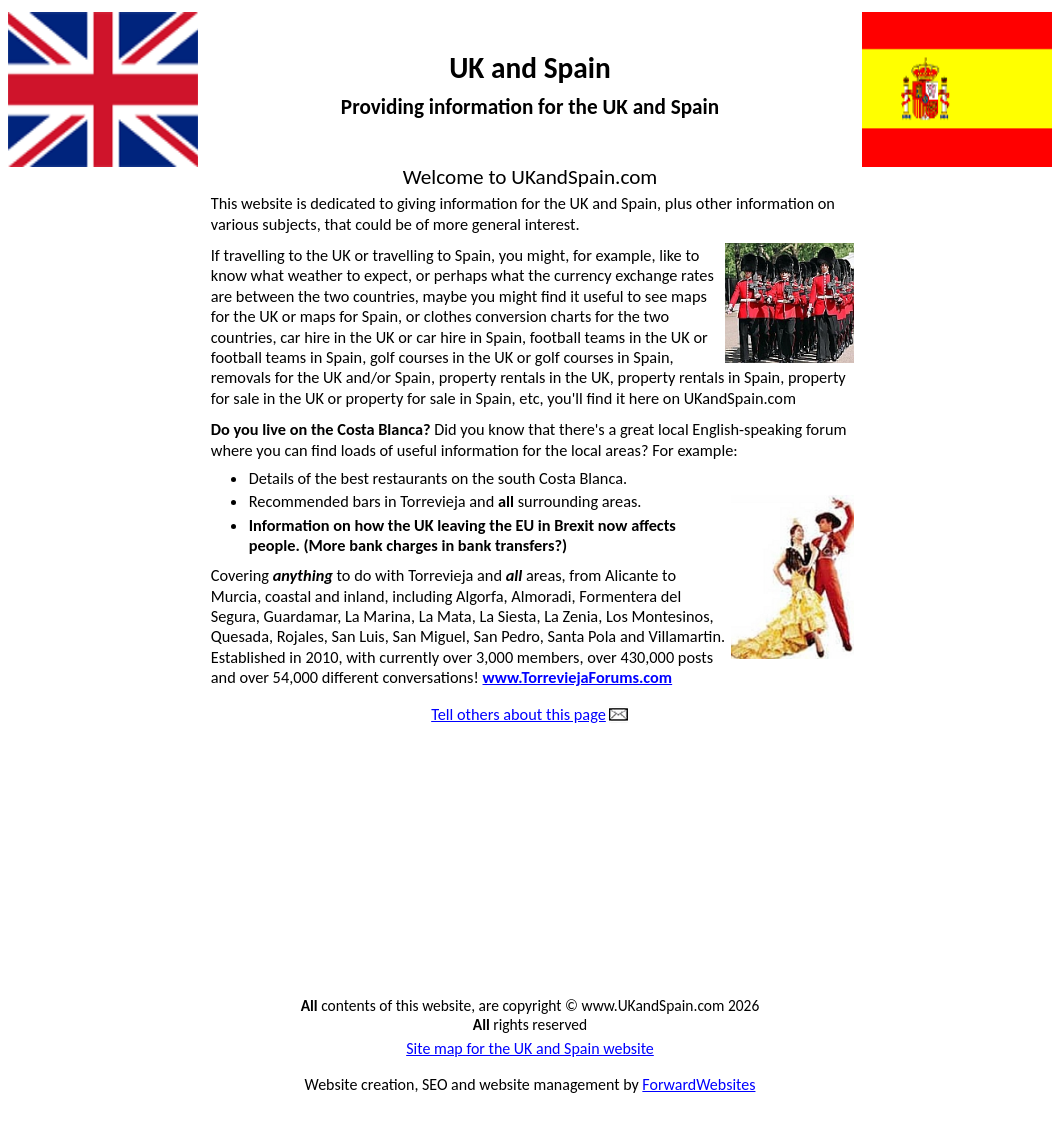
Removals (1010, 703)
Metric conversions (979, 383)
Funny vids (51, 668)
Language (1010, 312)
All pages (45, 276)
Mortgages (1006, 454)
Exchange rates (65, 561)
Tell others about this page (518, 715)
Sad (1030, 739)
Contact (41, 419)
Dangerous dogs (69, 454)
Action (37, 205)
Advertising (53, 241)
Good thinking (63, 774)
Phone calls (1005, 561)
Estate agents (60, 525)
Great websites (65, 881)
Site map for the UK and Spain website (530, 1049)
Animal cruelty (64, 312)
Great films (52, 810)
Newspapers (1001, 525)
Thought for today (982, 810)
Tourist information (978, 846)
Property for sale (987, 597)
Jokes (1024, 241)
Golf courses (57, 703)
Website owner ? (986, 952)
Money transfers (988, 419)
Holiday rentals (65, 917)
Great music (55, 846)
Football (43, 632)
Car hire (42, 383)
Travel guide (1002, 881)
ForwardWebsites (698, 1085)
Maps (1023, 348)
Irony (1025, 205)
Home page (54, 952)
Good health (57, 739)
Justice (1020, 276)
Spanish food (999, 774)
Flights (37, 597)
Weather (1013, 917)
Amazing (44, 348)
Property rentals (988, 632)
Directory (46, 490)
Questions (1008, 668)
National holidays (985, 490)
